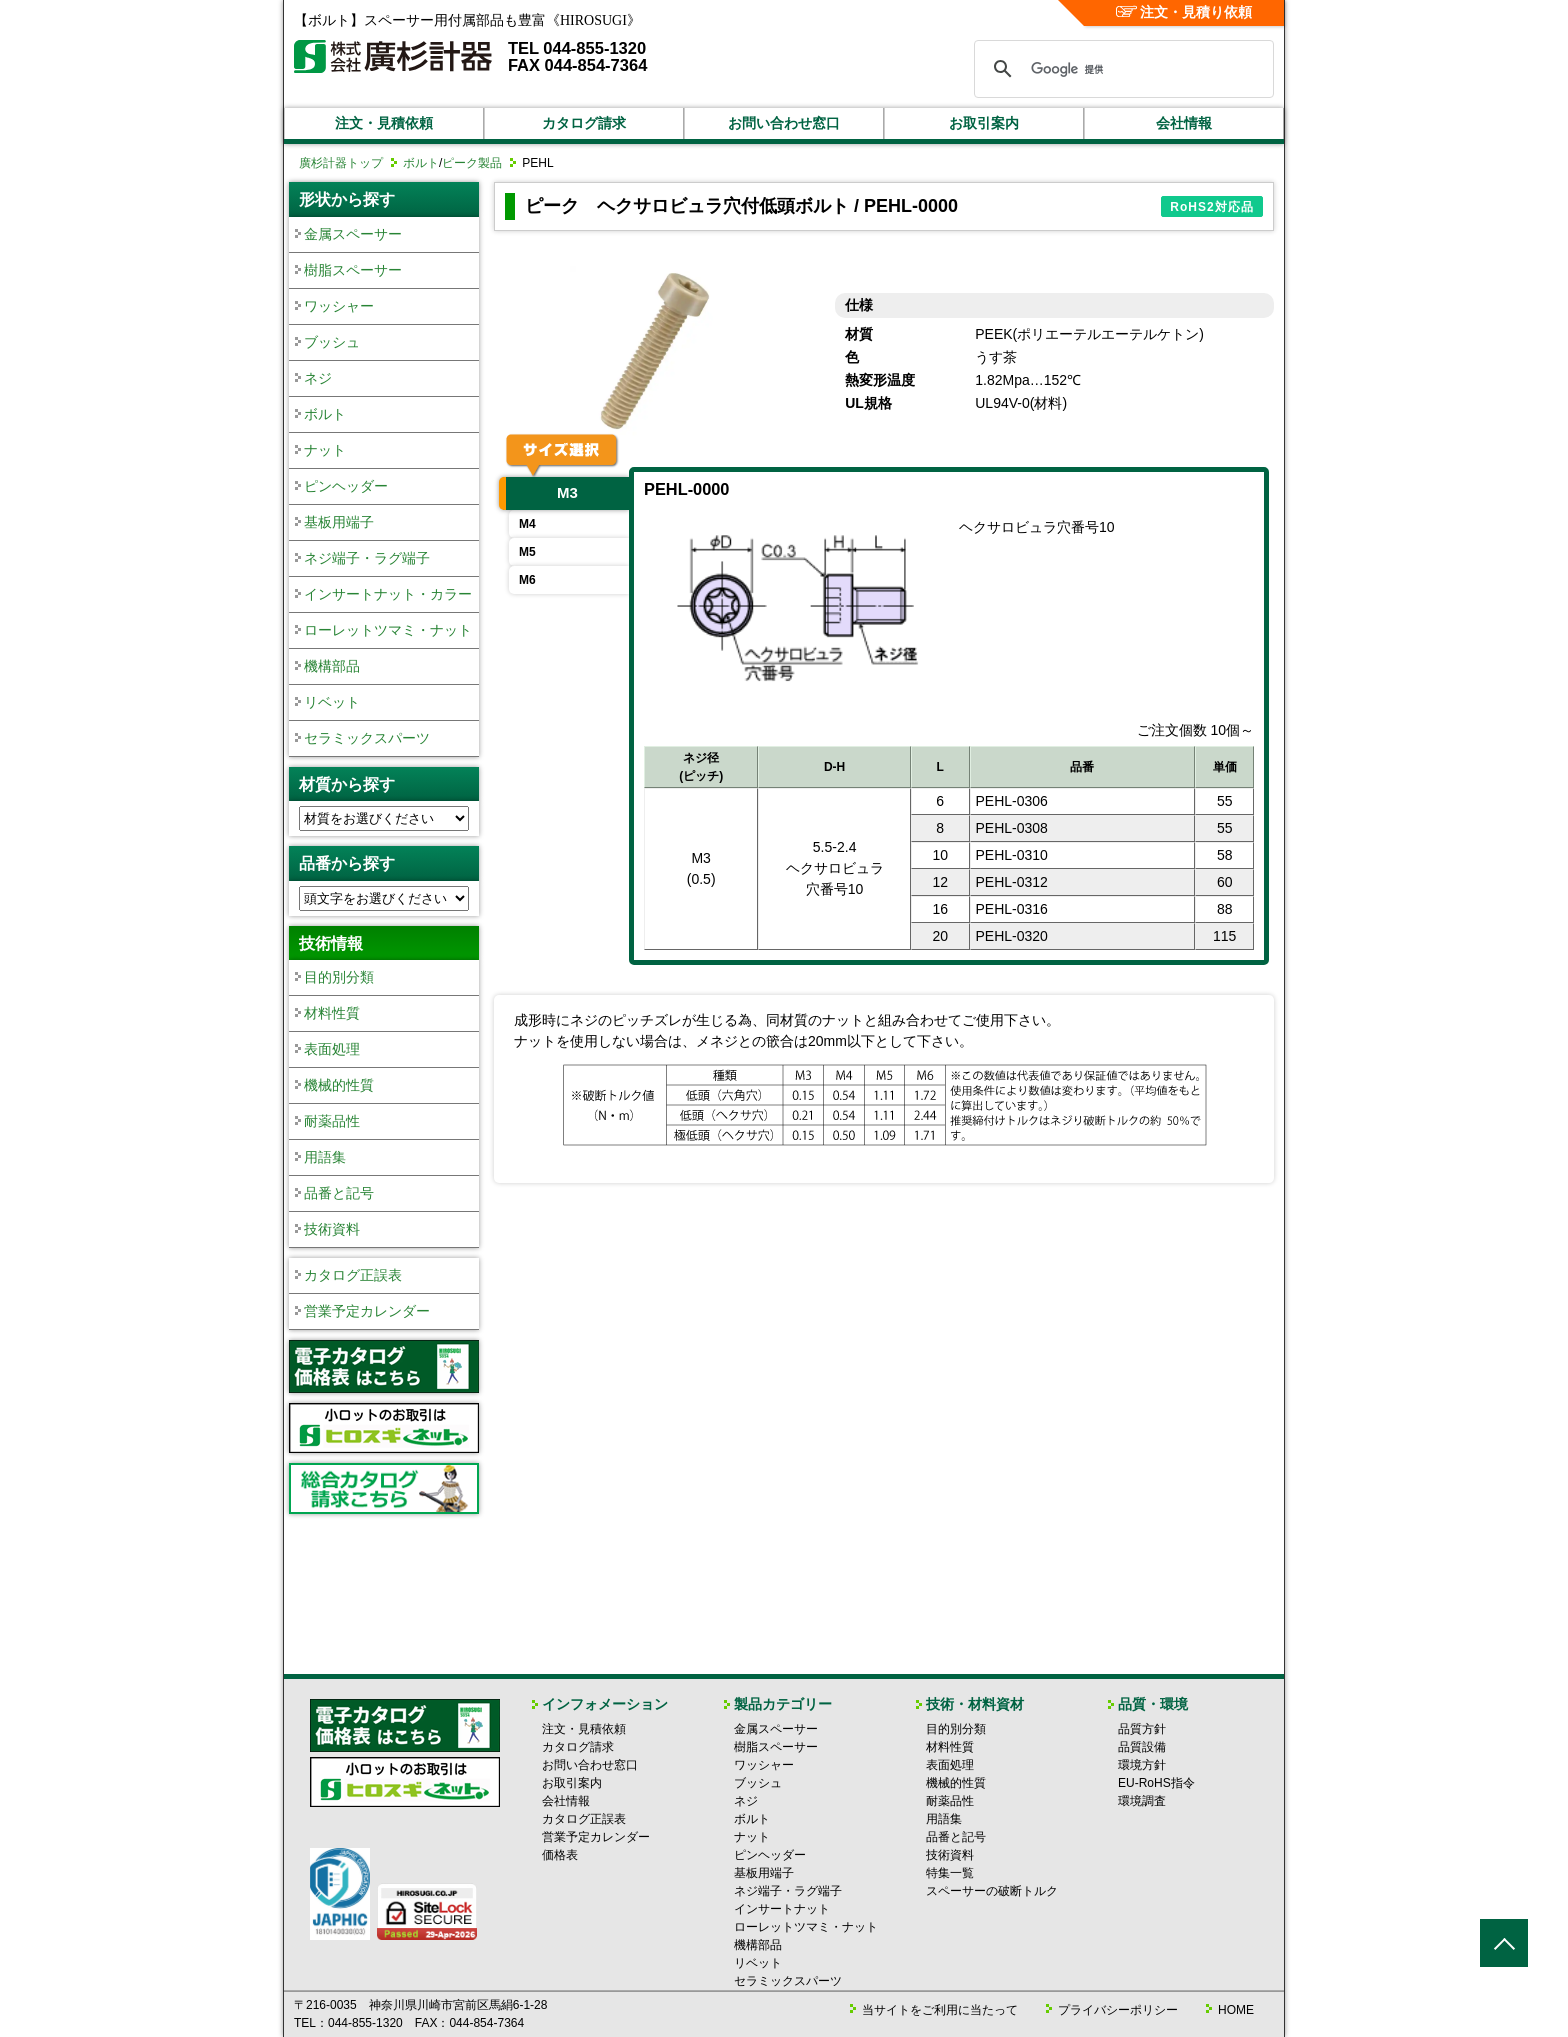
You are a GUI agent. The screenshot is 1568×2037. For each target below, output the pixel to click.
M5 (527, 552)
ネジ (318, 378)
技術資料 (332, 1229)
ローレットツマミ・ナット (388, 630)
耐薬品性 (332, 1121)
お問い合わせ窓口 (784, 123)
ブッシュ (332, 342)
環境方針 (1142, 1765)
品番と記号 (339, 1193)
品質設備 (1142, 1747)
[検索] (1121, 69)
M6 (527, 580)
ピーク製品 (472, 163)
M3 (567, 492)
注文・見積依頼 (384, 123)
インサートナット (782, 1909)
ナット (325, 450)
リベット (332, 702)
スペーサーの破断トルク (992, 1891)
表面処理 (332, 1049)
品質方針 (1142, 1729)
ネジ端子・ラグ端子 (367, 558)
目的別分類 (339, 977)
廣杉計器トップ (341, 163)
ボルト (421, 163)
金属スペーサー (353, 234)
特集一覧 (950, 1873)
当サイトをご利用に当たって (940, 2010)
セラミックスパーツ (367, 738)
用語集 (325, 1157)
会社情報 (1184, 123)
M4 (527, 524)
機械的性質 (339, 1085)
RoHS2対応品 (1211, 207)
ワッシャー (339, 306)
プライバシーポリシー (1118, 2010)
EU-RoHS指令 (1156, 1783)
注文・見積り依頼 (1184, 12)
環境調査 (1142, 1801)
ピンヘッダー (346, 486)
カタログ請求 (584, 123)
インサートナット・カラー (388, 594)
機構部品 (332, 666)
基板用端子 (339, 522)
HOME (1236, 2010)
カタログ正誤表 (353, 1275)
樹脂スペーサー (353, 270)
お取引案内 (984, 123)
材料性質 (332, 1013)
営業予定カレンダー (367, 1311)
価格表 (560, 1855)
